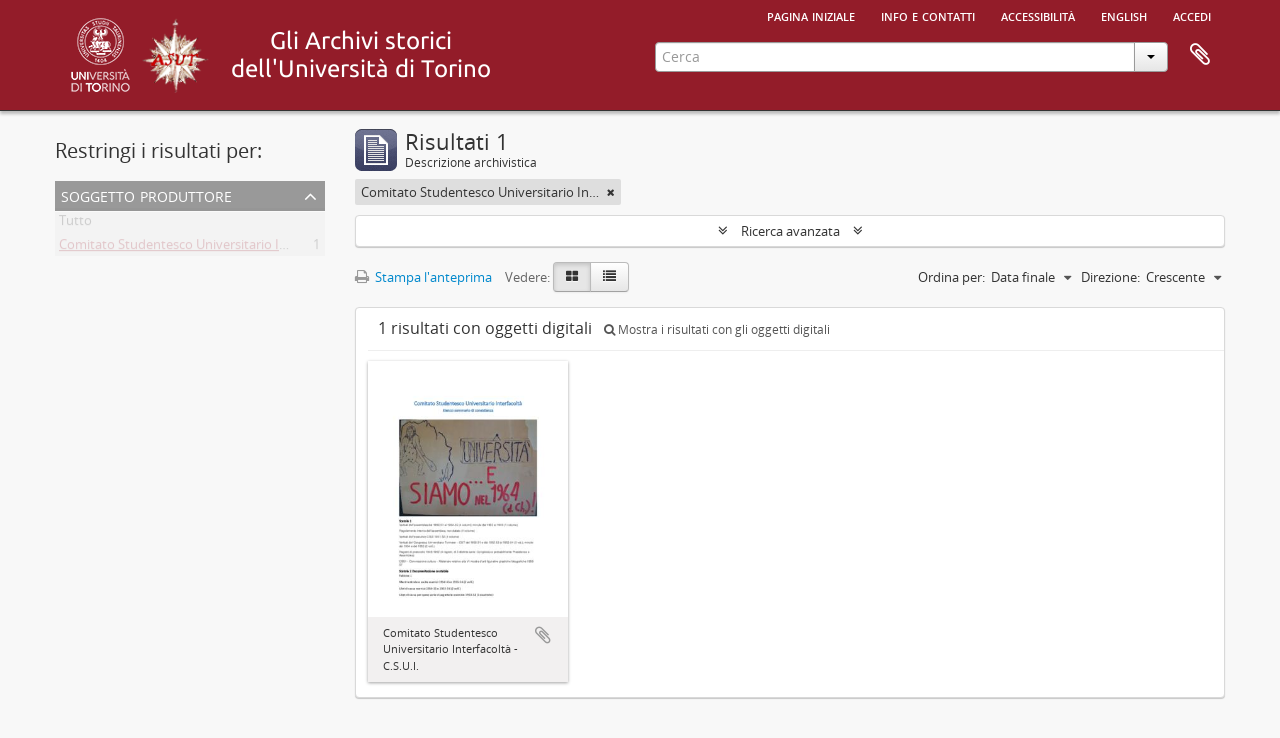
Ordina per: (951, 277)
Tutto (75, 224)
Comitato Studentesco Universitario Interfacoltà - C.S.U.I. (226, 248)
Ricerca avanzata (790, 231)
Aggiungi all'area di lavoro (543, 635)
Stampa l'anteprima (423, 277)
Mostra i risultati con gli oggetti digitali (717, 329)
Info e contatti (928, 15)
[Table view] (609, 277)
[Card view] (572, 277)
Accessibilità (1038, 15)
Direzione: (1110, 277)
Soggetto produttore (146, 194)
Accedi (1192, 15)
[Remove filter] (611, 192)
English (1124, 15)
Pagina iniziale (811, 15)
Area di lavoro (1200, 55)
